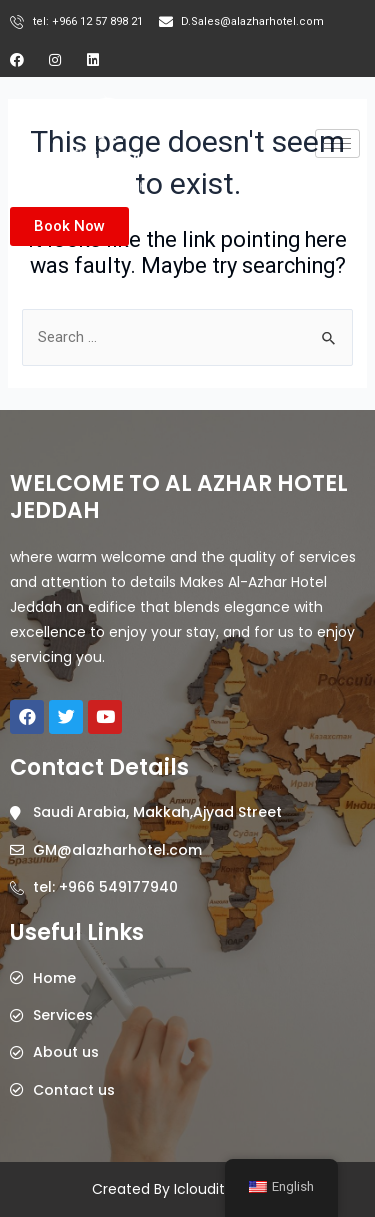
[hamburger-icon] (337, 143)
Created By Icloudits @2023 (187, 1189)
